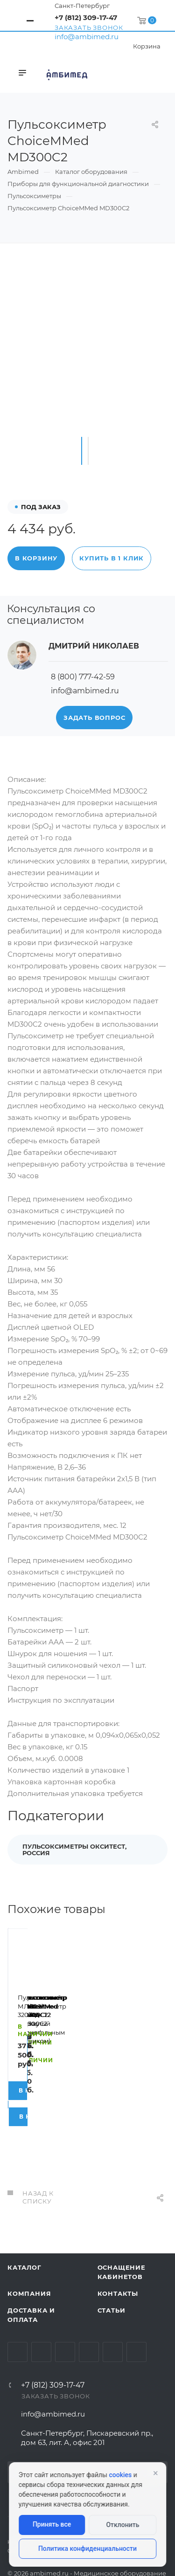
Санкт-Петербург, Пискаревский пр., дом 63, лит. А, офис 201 (87, 2398)
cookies (120, 2475)
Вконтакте (17, 2312)
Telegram (41, 2312)
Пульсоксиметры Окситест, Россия (74, 1850)
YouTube (65, 2312)
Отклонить (122, 2524)
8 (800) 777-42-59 (83, 676)
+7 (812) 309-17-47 (86, 17)
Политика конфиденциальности (87, 2548)
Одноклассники (89, 2312)
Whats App (113, 2312)
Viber (136, 2312)
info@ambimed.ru (87, 36)
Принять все (52, 2524)
